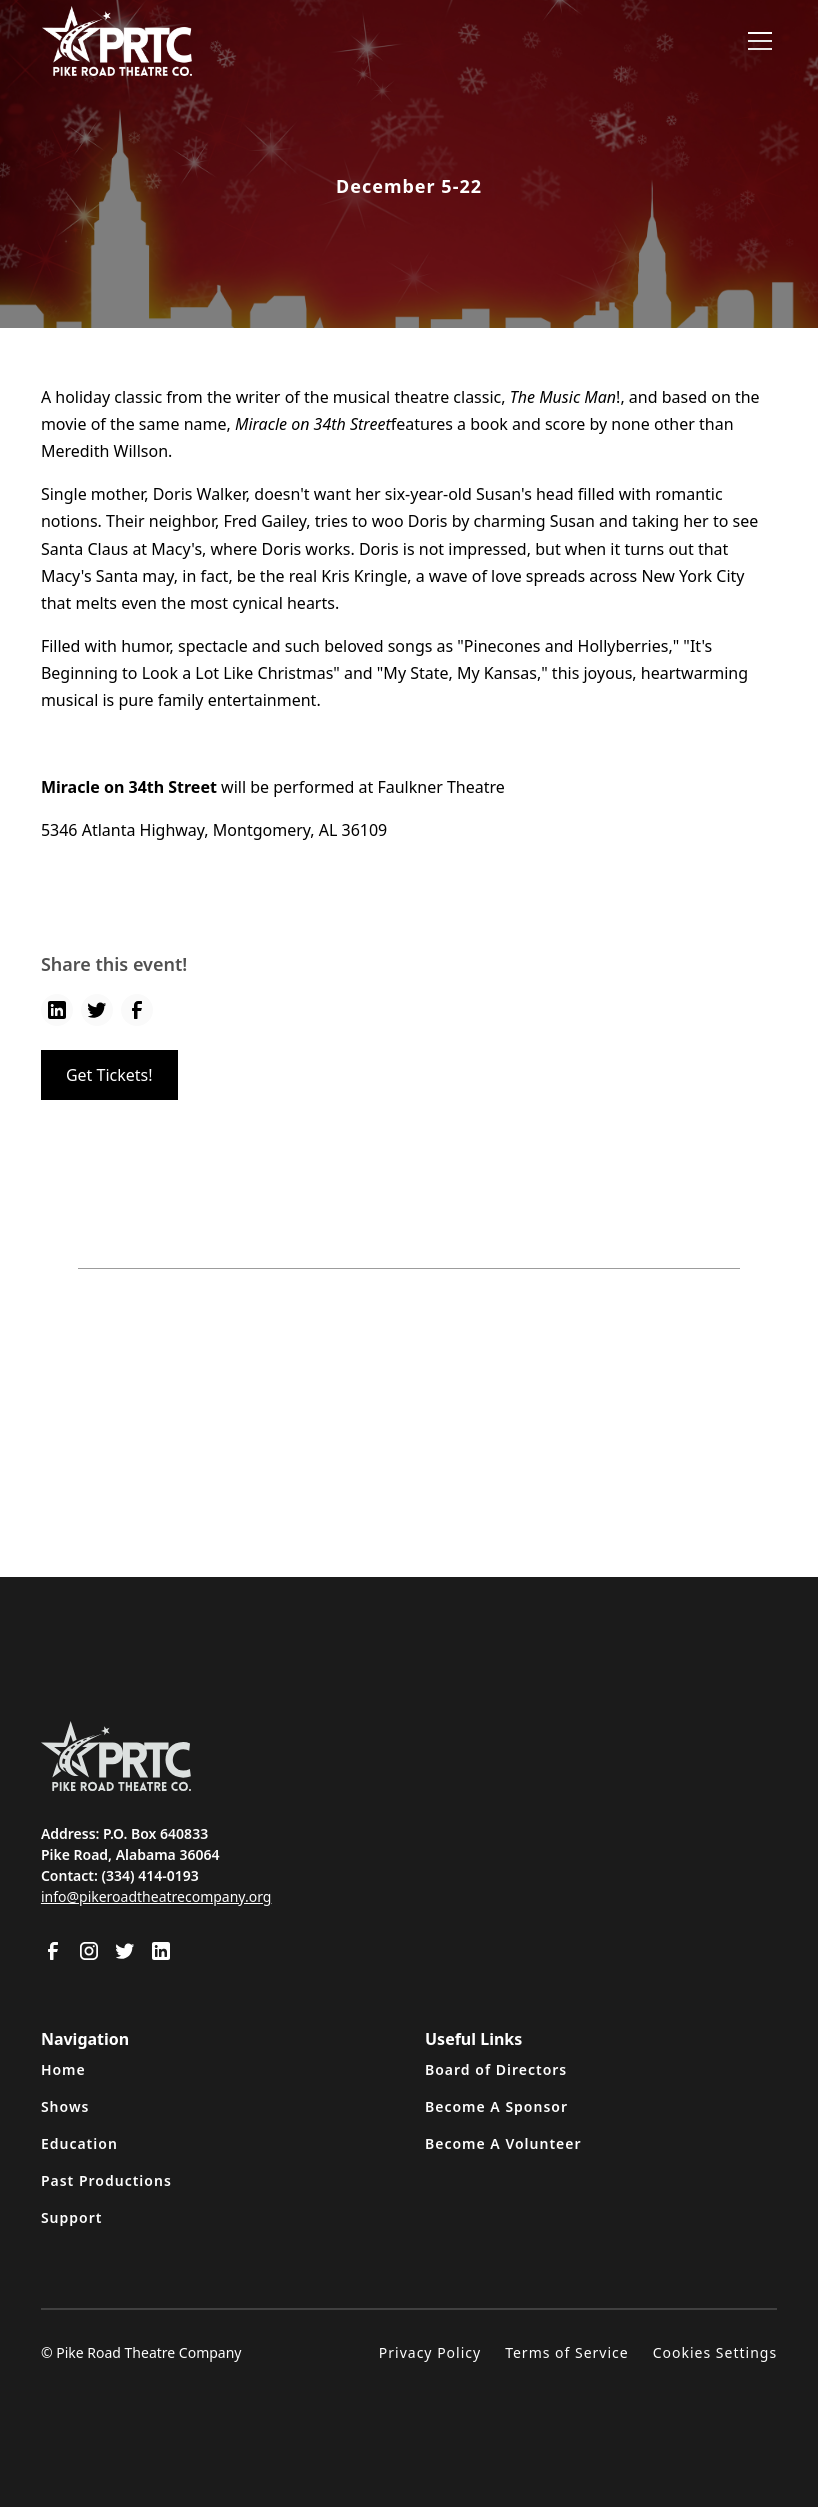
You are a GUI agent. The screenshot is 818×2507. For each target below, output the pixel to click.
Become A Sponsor (496, 2106)
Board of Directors (496, 2069)
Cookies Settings (715, 2352)
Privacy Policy (430, 2352)
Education (79, 2143)
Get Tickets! (109, 1075)
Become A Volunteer (503, 2143)
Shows (65, 2106)
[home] (117, 41)
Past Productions (106, 2180)
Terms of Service (567, 2352)
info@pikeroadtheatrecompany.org (156, 1896)
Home (63, 2069)
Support (72, 2217)
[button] (756, 41)
